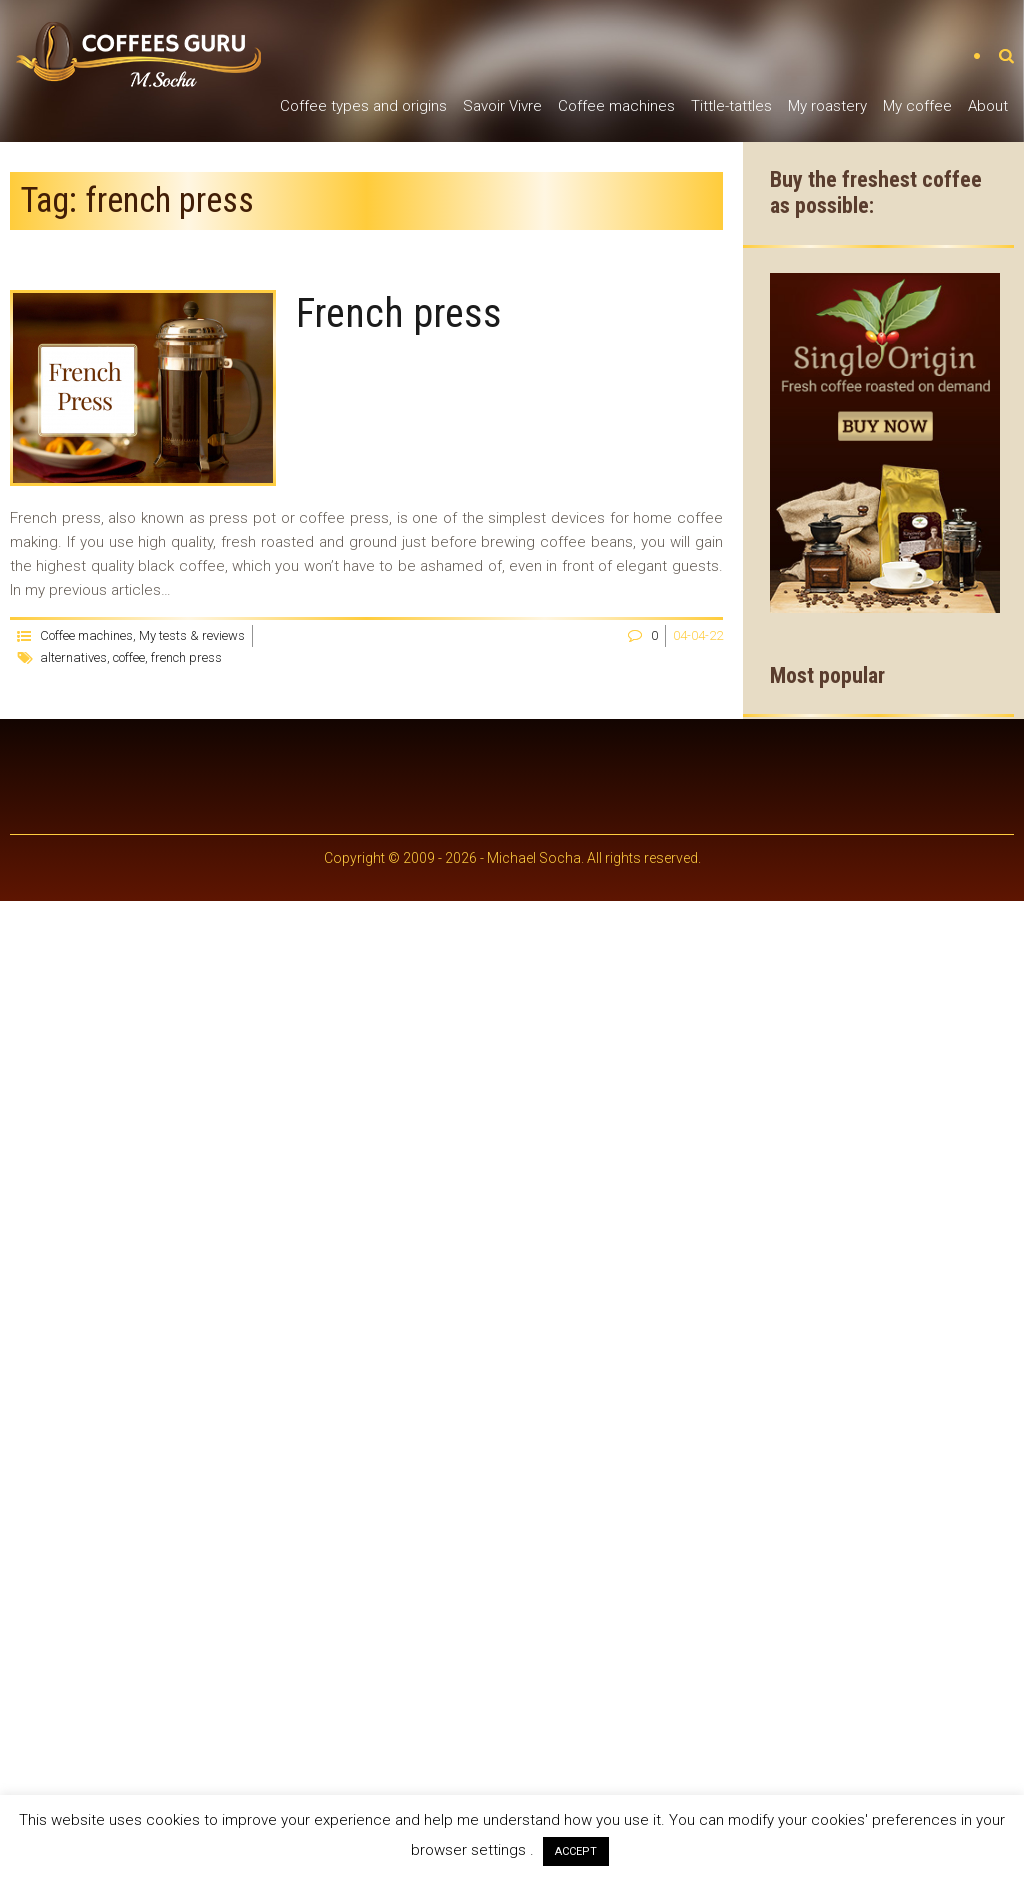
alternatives (73, 657)
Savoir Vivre (502, 106)
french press (186, 657)
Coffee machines (616, 106)
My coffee (917, 106)
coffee (129, 657)
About (988, 106)
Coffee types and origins (363, 106)
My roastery (827, 106)
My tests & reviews (192, 635)
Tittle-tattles (731, 106)
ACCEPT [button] (576, 1851)
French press (399, 313)
